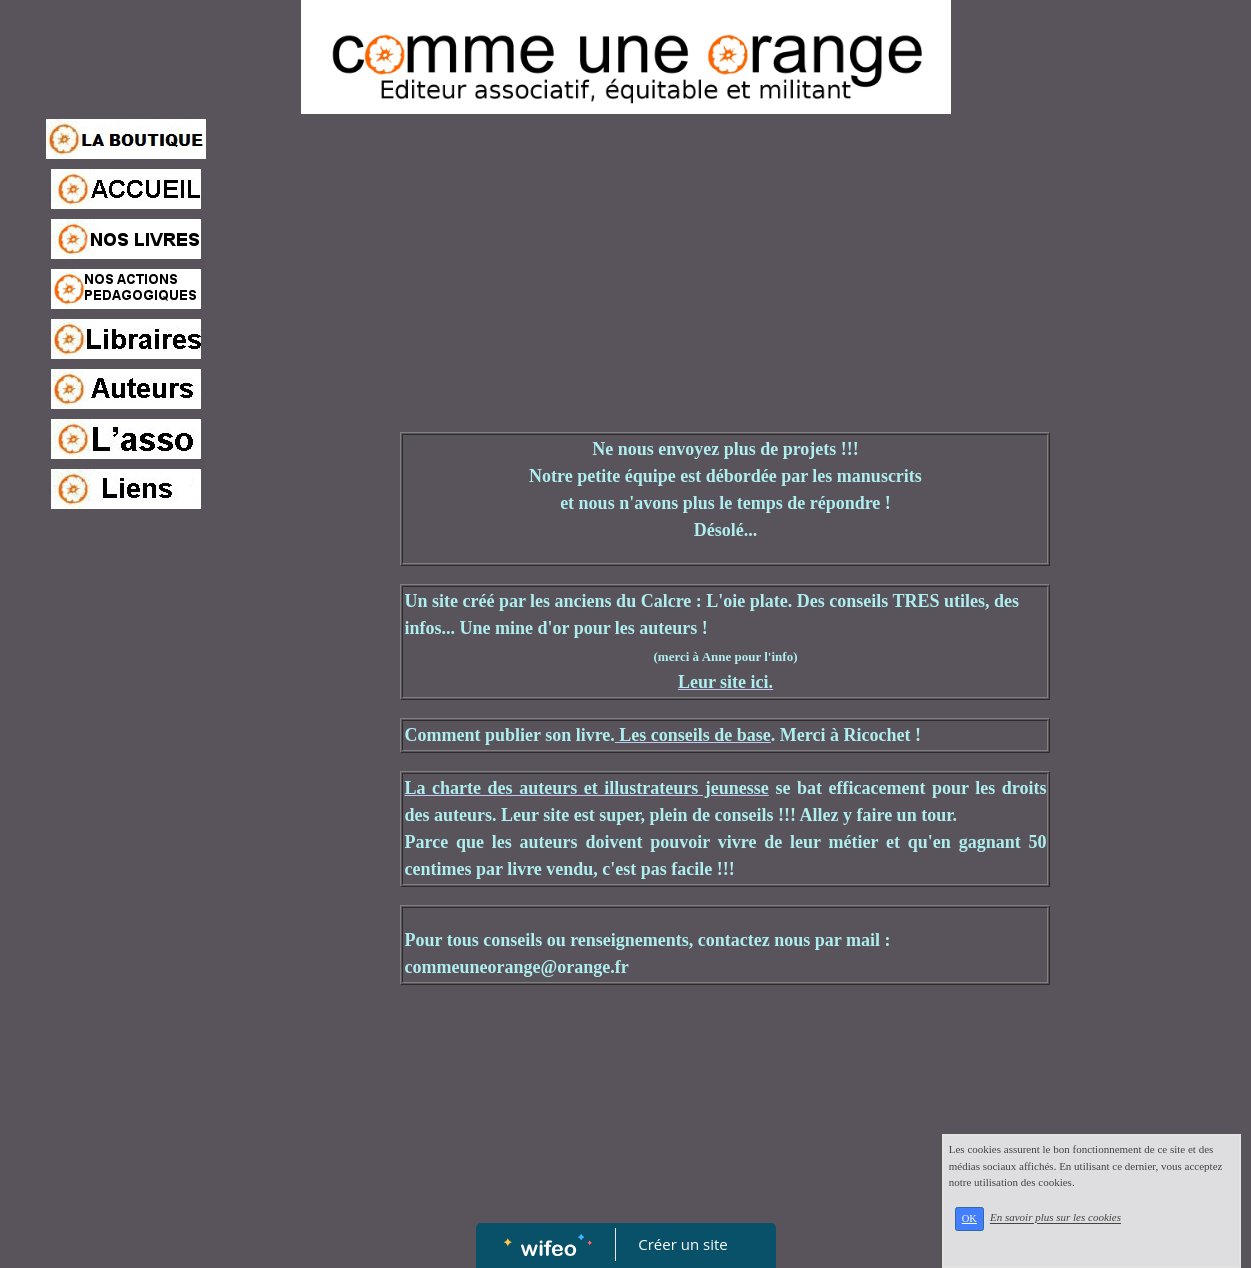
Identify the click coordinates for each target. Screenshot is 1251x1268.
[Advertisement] (126, 914)
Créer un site (682, 1244)
